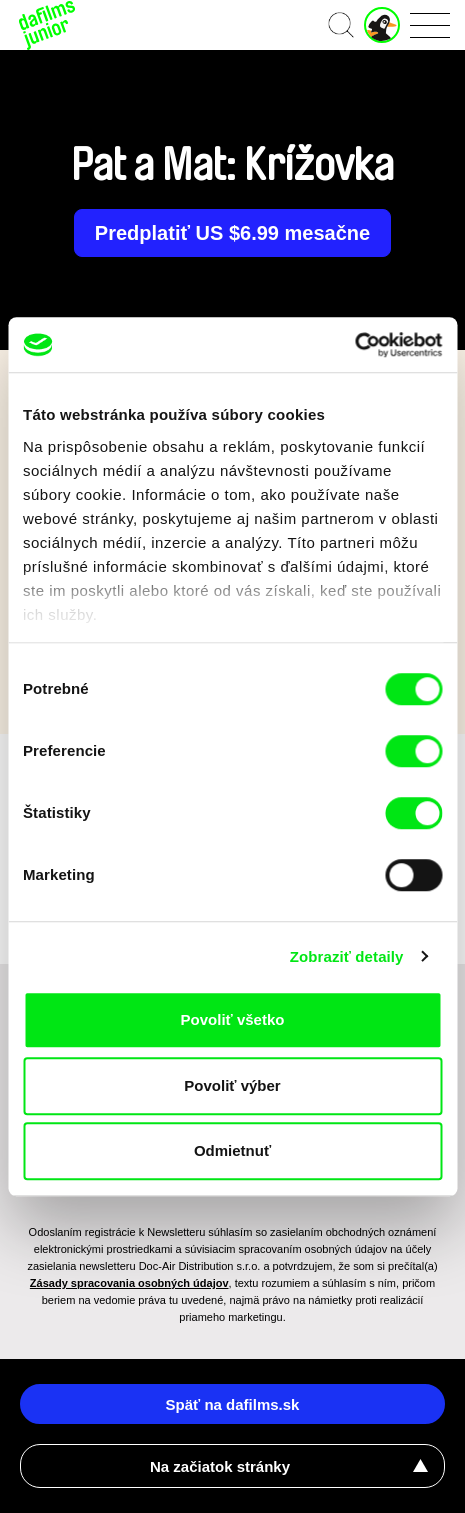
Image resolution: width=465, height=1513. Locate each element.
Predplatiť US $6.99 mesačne (232, 233)
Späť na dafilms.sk (233, 1404)
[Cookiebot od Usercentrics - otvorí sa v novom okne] (354, 345)
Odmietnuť (232, 1150)
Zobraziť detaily (347, 956)
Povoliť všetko (233, 1019)
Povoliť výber (232, 1085)
